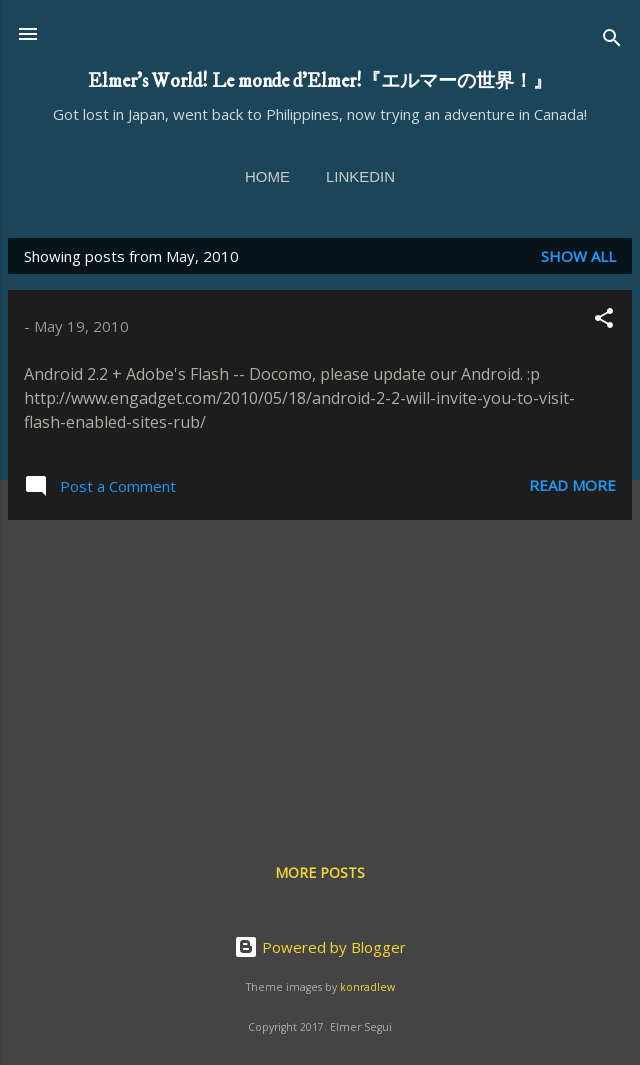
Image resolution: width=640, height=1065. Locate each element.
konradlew (367, 987)
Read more (572, 485)
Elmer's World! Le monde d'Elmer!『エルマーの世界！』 (320, 81)
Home (267, 176)
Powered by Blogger (320, 947)
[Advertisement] (320, 676)
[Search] (612, 40)
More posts (320, 872)
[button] (604, 321)
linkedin (360, 176)
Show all (578, 256)
